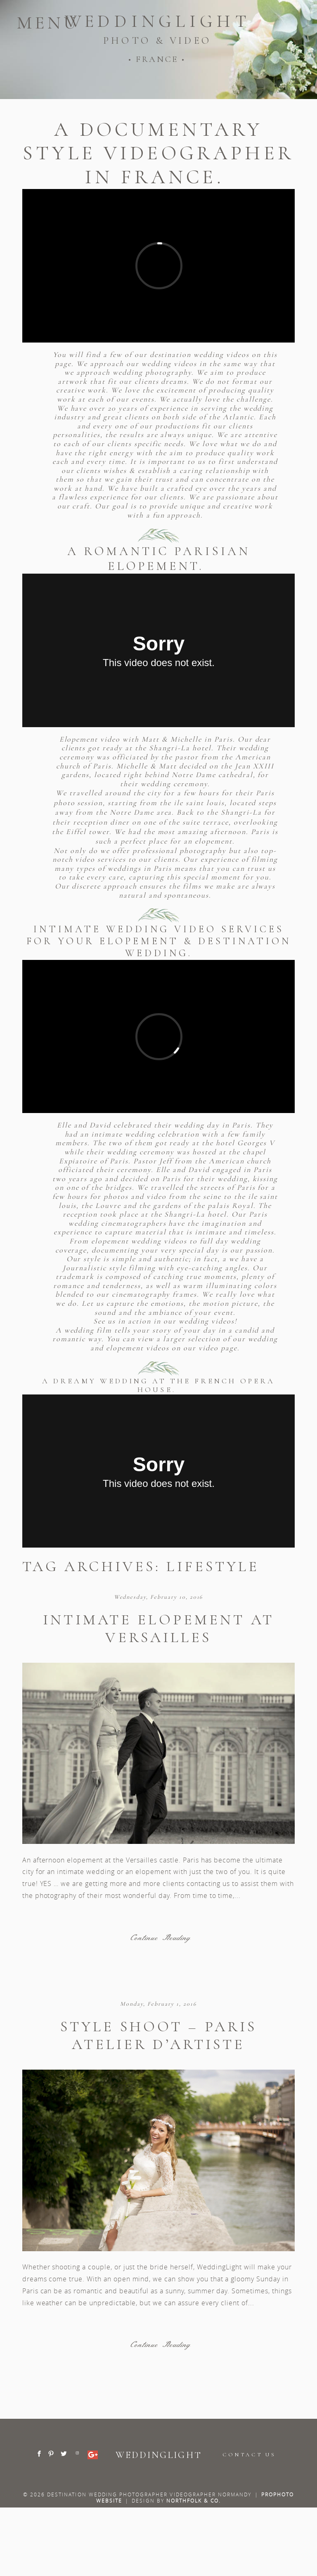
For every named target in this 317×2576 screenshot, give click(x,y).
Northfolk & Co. (193, 2500)
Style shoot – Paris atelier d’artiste (158, 2035)
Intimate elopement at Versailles (158, 1628)
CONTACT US (249, 2454)
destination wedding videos (201, 354)
